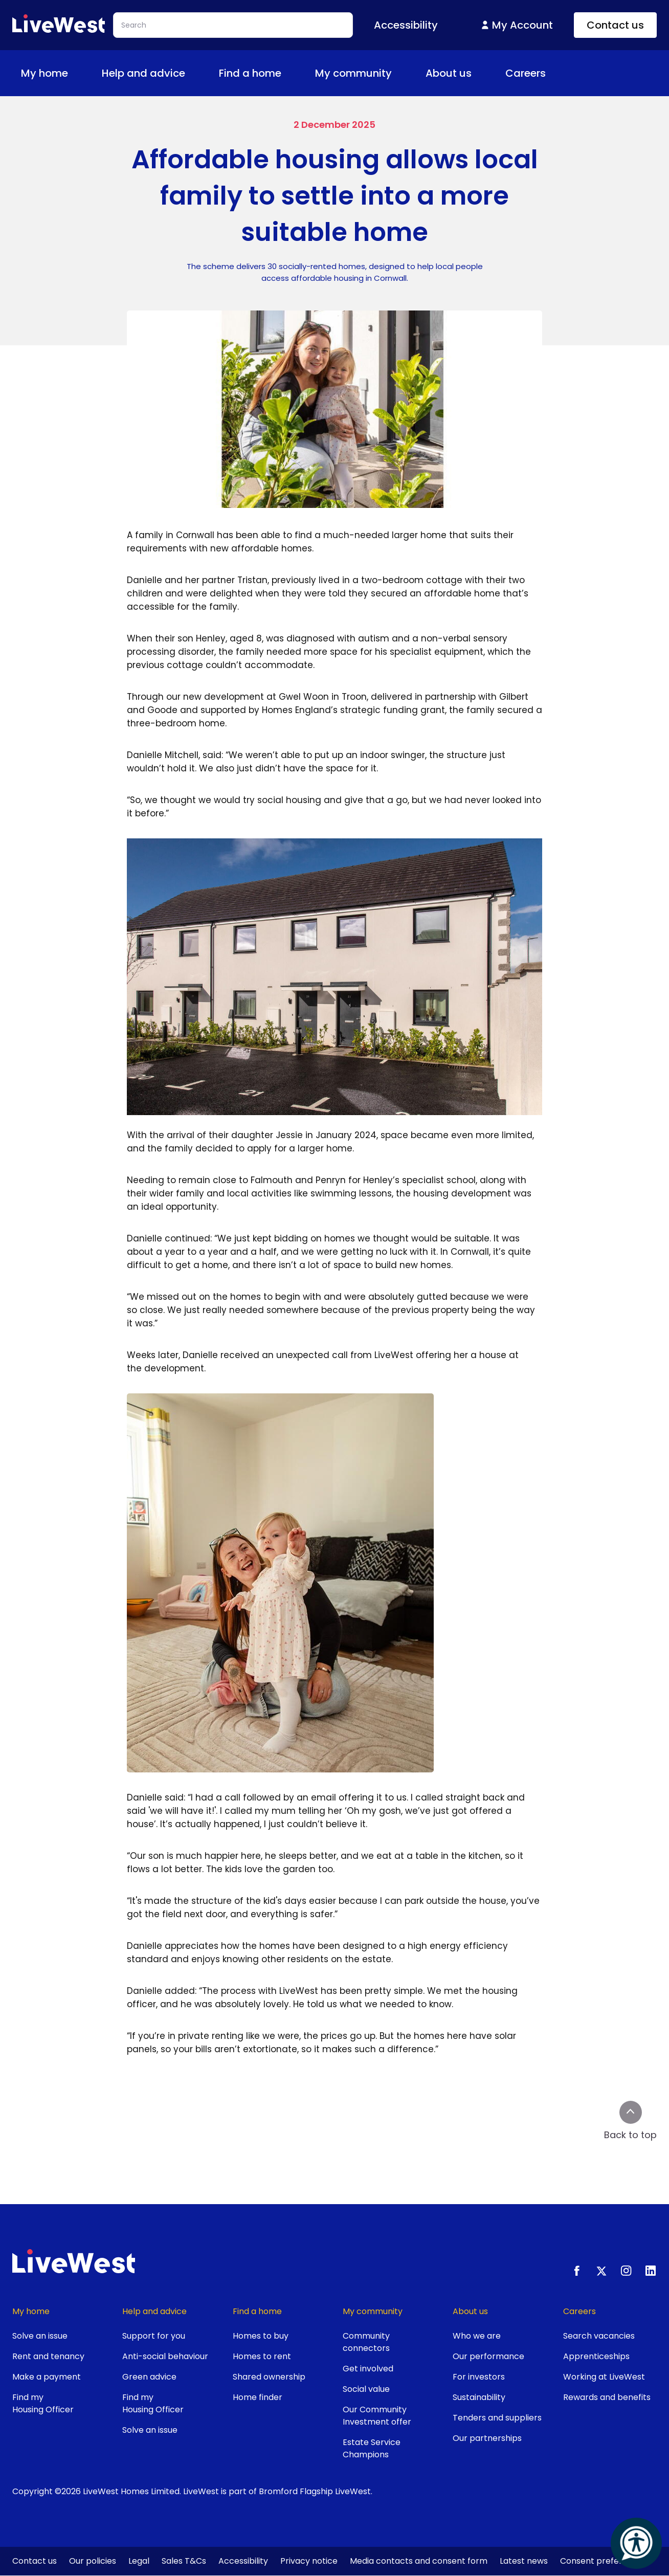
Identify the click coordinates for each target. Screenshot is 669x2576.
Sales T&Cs (184, 2561)
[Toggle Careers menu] (554, 73)
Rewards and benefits (607, 2397)
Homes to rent (262, 2356)
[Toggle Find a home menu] (289, 73)
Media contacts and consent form (418, 2561)
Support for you (153, 2336)
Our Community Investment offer (377, 2416)
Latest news (524, 2561)
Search (340, 25)
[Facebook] (577, 2270)
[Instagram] (626, 2270)
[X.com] (601, 2270)
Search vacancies (599, 2336)
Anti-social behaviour (165, 2356)
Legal (138, 2561)
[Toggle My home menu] (76, 73)
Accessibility (243, 2561)
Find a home (257, 73)
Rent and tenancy (48, 2356)
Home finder (257, 2397)
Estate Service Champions (371, 2448)
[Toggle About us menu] (480, 73)
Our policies (92, 2561)
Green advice (149, 2377)
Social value (366, 2389)
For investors (479, 2377)
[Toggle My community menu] (400, 73)
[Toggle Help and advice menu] (193, 73)
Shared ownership (269, 2377)
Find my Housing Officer (43, 2403)
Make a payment (46, 2377)
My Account (516, 25)
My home (51, 73)
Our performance (488, 2356)
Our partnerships (487, 2438)
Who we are (477, 2336)
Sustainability (479, 2397)
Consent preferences (603, 2561)
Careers (532, 73)
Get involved (368, 2368)
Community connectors (366, 2342)
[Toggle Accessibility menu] (446, 25)
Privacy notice (309, 2561)
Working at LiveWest (604, 2377)
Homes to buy (260, 2336)
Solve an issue (40, 2336)
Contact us (615, 25)
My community (360, 73)
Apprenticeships (596, 2356)
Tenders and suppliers (497, 2418)
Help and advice (150, 73)
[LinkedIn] (650, 2270)
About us (456, 73)
